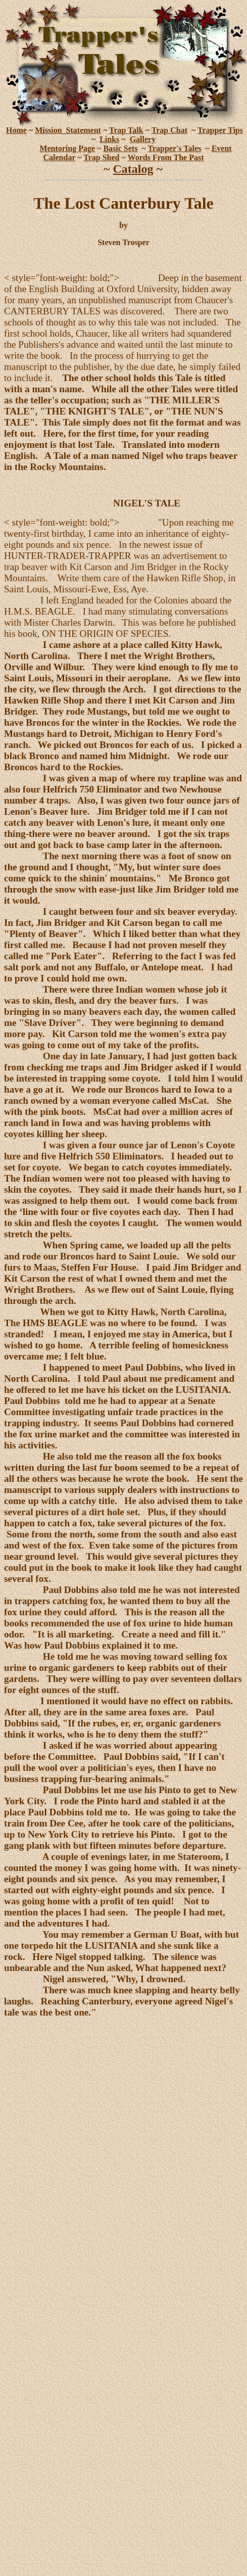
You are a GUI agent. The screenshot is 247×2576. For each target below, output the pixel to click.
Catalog (133, 168)
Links (109, 139)
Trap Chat (169, 130)
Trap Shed (101, 157)
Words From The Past (166, 157)
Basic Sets (120, 148)
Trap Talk (126, 130)
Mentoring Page (67, 148)
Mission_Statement (68, 130)
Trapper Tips (220, 130)
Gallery (143, 139)
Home (16, 130)
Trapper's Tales (174, 148)
